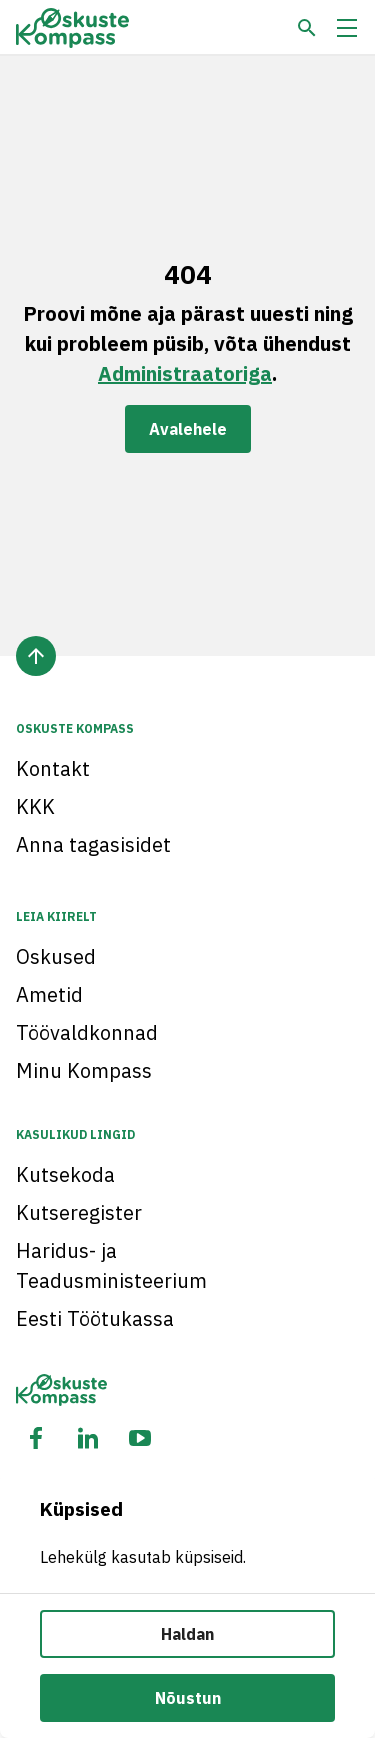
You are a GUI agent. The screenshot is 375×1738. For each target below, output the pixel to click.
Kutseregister (79, 1212)
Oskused (56, 956)
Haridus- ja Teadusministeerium (111, 1265)
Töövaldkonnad (87, 1032)
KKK (35, 806)
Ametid (49, 994)
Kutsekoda (65, 1174)
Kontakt (53, 768)
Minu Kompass (84, 1070)
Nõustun (188, 1698)
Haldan (187, 1634)
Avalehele (188, 429)
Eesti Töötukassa (95, 1318)
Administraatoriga (185, 373)
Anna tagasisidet (93, 844)
